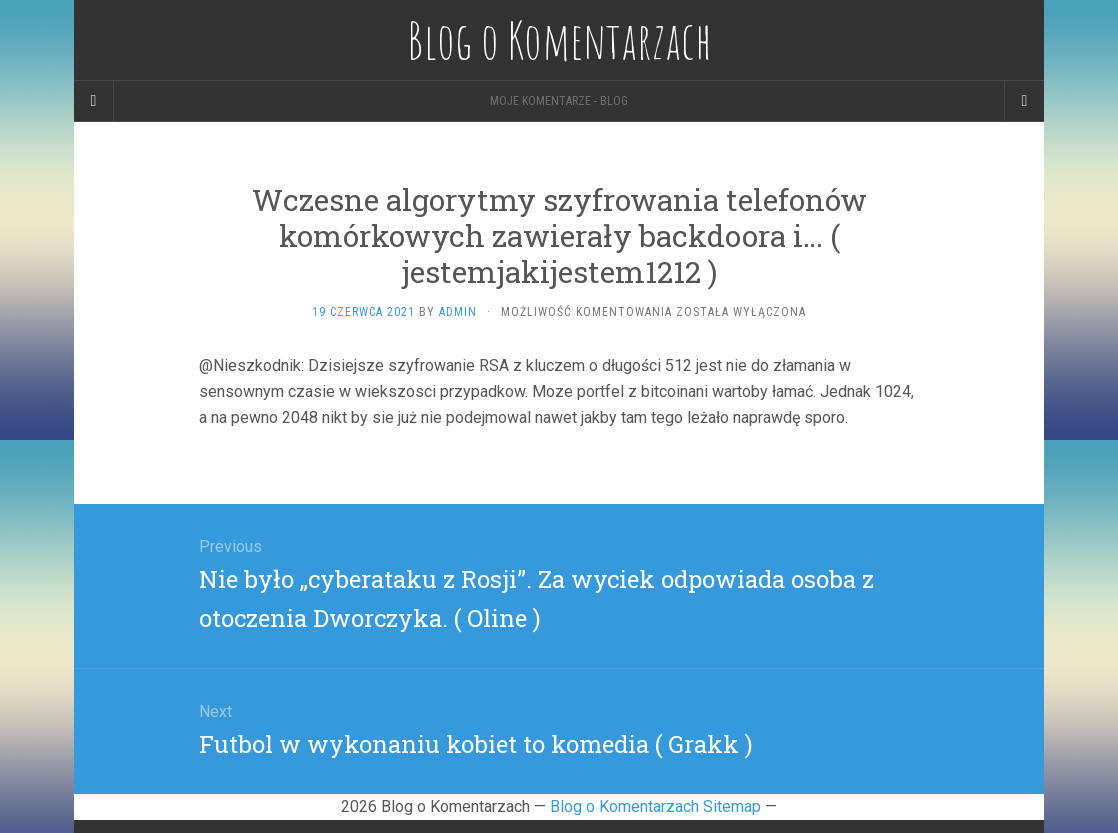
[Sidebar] (94, 101)
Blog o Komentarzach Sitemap (655, 806)
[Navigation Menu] (1024, 101)
